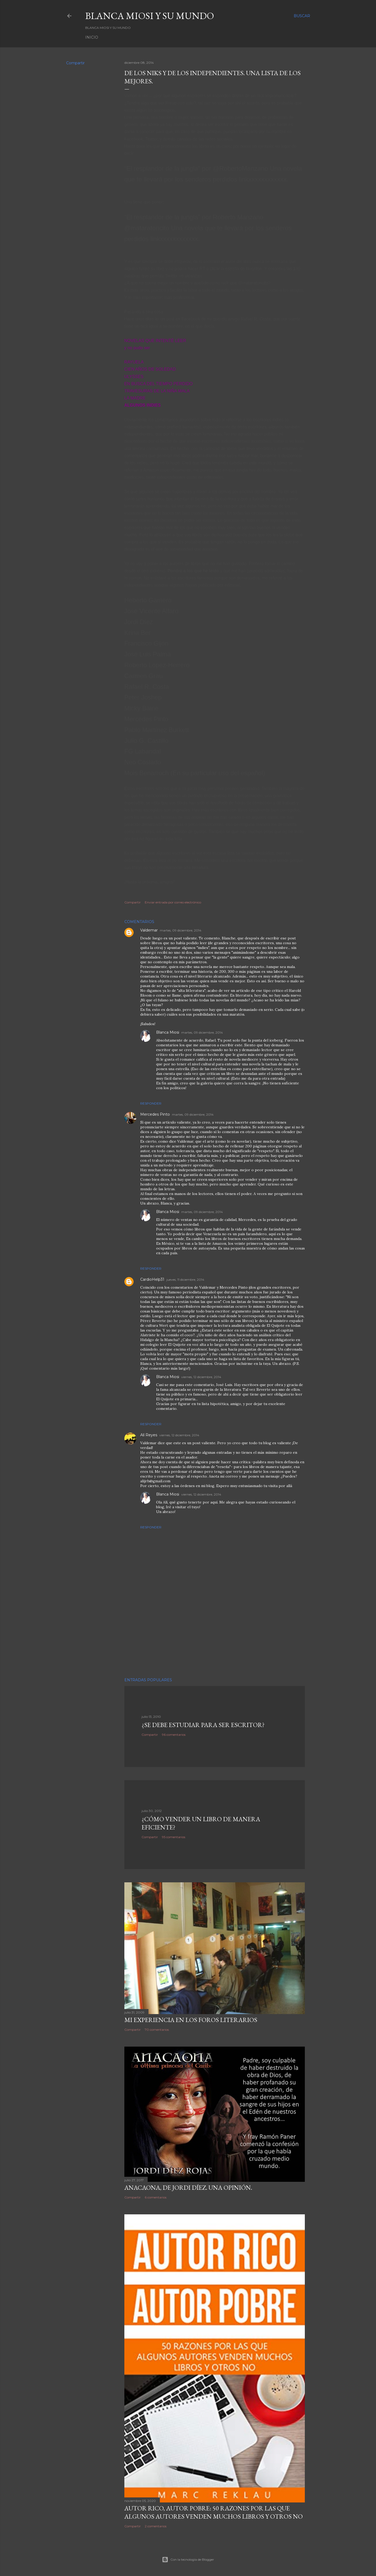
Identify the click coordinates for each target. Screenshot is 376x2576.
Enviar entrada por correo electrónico (173, 902)
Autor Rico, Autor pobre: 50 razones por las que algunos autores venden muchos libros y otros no (213, 2512)
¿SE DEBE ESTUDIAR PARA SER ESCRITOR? (203, 1725)
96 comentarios (173, 1735)
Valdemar (149, 930)
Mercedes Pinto (155, 1114)
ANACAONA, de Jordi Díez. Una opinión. (188, 2187)
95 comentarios (173, 1837)
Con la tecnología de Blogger (188, 2559)
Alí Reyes (148, 1435)
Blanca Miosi (167, 1032)
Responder (150, 1103)
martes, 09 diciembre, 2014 (180, 930)
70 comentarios (157, 2030)
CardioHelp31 (152, 1279)
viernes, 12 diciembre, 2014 (201, 1377)
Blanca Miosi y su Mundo (149, 16)
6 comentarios (155, 2197)
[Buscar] (302, 16)
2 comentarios (155, 2526)
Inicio (91, 37)
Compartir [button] (75, 63)
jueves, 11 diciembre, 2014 (185, 1280)
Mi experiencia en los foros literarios (190, 2020)
